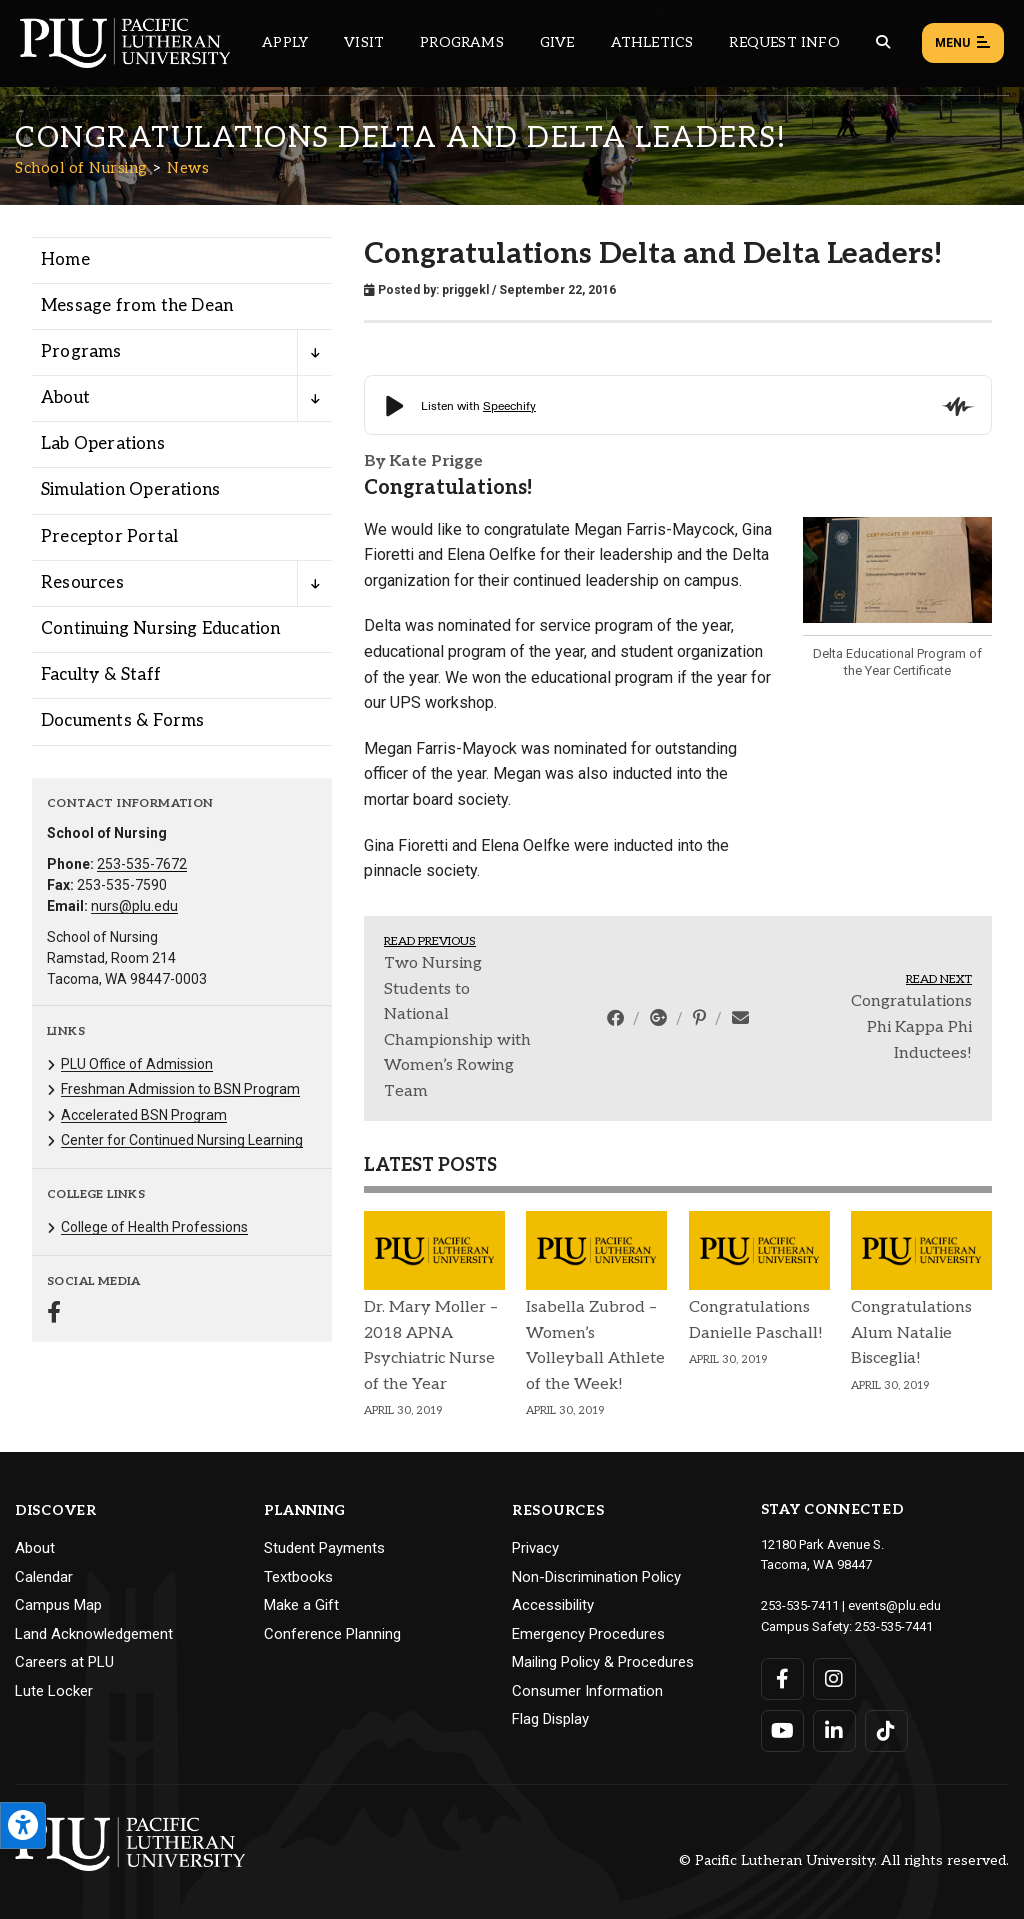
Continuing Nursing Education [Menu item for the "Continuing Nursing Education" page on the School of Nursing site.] (161, 629)
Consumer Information (587, 1691)
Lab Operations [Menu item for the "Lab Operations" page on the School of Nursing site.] (103, 444)
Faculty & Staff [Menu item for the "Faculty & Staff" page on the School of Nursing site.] (101, 675)
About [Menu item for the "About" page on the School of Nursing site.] (65, 398)
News (188, 168)
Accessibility (553, 1605)
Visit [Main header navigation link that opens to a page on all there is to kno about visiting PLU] (364, 42)
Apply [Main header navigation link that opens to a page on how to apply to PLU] (285, 42)
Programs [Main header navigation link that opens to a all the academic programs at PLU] (462, 42)
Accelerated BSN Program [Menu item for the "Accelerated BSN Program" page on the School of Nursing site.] (144, 1115)
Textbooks (298, 1577)
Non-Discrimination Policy (596, 1577)
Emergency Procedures (588, 1634)
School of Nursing (81, 168)
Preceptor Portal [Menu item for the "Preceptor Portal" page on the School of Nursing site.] (109, 537)
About (35, 1548)
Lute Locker (54, 1691)
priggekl (465, 290)
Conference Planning (332, 1634)
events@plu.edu (894, 1605)
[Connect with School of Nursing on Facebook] (54, 1314)
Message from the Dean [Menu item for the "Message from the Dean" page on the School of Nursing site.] (137, 306)
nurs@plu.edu (134, 906)
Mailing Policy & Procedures (603, 1662)
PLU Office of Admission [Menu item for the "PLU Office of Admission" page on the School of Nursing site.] (137, 1064)
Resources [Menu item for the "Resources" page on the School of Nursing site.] (82, 583)
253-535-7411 (800, 1605)
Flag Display (550, 1719)
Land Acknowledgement (94, 1634)
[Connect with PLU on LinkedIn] (834, 1731)
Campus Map (58, 1605)
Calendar (44, 1577)
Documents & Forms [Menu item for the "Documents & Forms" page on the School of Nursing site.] (122, 721)
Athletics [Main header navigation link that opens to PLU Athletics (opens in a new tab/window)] (652, 42)
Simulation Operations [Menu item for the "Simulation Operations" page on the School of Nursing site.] (130, 490)
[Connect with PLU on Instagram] (834, 1679)
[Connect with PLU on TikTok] (886, 1731)
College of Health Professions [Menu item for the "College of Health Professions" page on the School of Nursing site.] (154, 1227)
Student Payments (324, 1548)
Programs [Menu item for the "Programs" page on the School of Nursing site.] (81, 352)
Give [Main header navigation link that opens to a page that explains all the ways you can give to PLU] (557, 42)
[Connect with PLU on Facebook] (782, 1679)
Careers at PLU (64, 1662)
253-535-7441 (894, 1626)
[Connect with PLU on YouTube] (782, 1731)
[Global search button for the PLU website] (883, 42)
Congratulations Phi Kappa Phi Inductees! (911, 1027)
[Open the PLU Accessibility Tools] (23, 1825)
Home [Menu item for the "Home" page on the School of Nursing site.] (65, 260)
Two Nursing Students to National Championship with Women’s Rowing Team (457, 1027)
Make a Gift (301, 1605)
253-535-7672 (142, 864)
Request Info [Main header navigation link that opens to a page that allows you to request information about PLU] (784, 42)
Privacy (535, 1548)
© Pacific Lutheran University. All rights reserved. (844, 1860)
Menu (963, 44)
